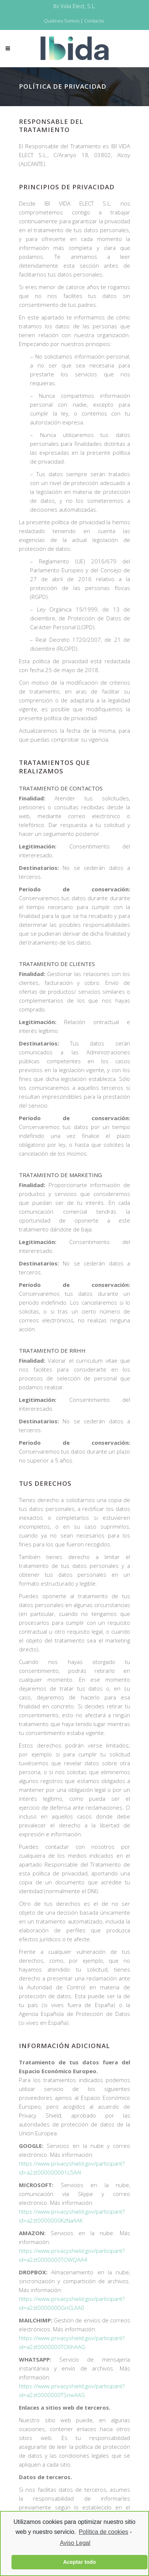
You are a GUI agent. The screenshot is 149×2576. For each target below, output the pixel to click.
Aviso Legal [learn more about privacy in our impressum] (75, 2543)
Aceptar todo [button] (79, 2562)
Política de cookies (103, 2532)
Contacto (94, 20)
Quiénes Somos (61, 20)
